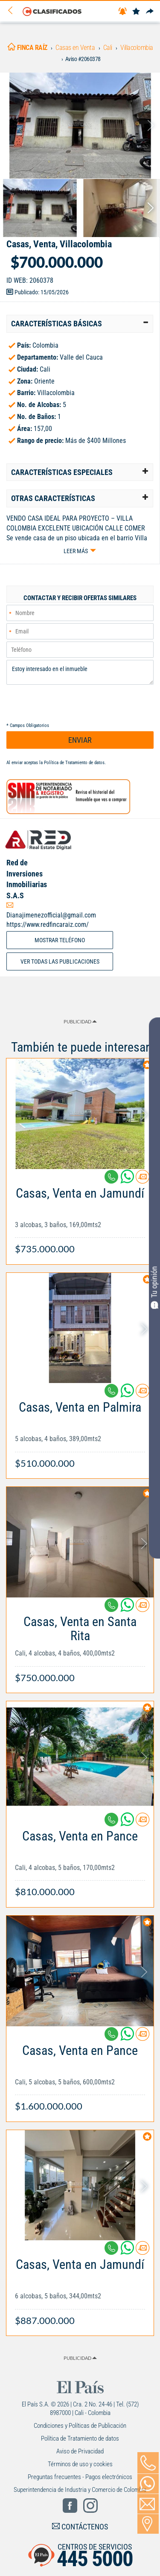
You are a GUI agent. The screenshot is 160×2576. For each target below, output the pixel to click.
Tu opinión (154, 1287)
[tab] (79, 324)
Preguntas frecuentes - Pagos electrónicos (80, 2477)
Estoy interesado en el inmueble (80, 672)
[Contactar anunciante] (142, 1179)
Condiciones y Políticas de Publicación (80, 2425)
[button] (80, 323)
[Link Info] (80, 1216)
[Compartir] (150, 11)
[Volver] (13, 10)
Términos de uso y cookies (80, 2464)
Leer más (76, 551)
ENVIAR (80, 740)
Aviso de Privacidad (80, 2451)
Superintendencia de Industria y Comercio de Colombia (80, 2490)
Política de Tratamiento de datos (74, 762)
